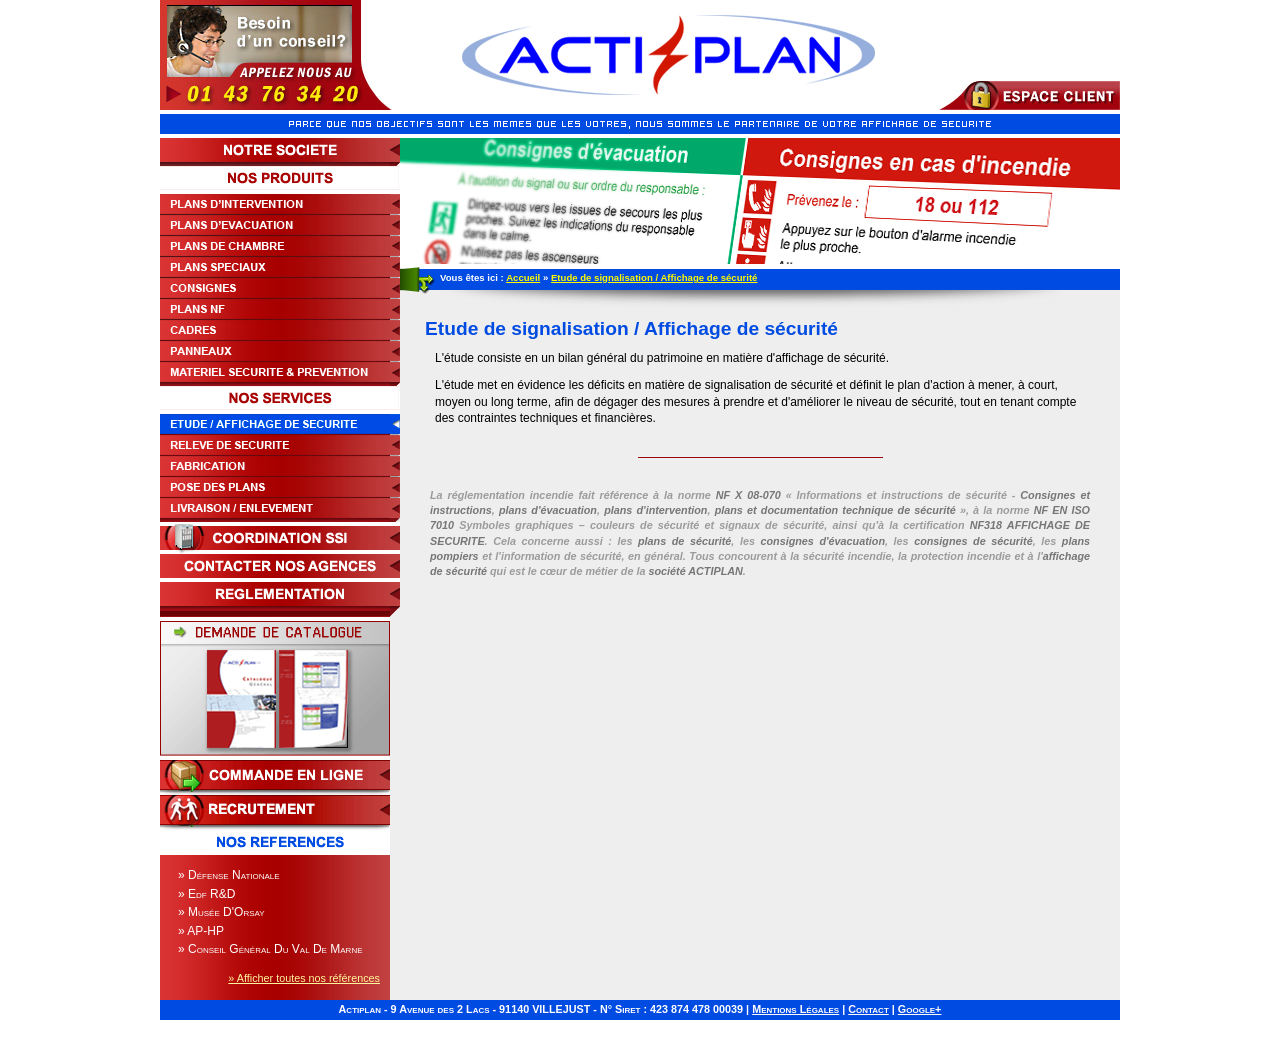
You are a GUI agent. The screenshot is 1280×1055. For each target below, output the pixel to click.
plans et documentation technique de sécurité (835, 510)
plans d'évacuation (548, 510)
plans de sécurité (684, 541)
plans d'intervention (655, 510)
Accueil (523, 277)
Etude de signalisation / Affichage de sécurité (654, 277)
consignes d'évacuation (822, 541)
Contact (868, 1009)
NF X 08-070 (748, 495)
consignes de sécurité (973, 541)
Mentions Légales (795, 1009)
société (695, 571)
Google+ (920, 1009)
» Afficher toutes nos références (304, 978)
